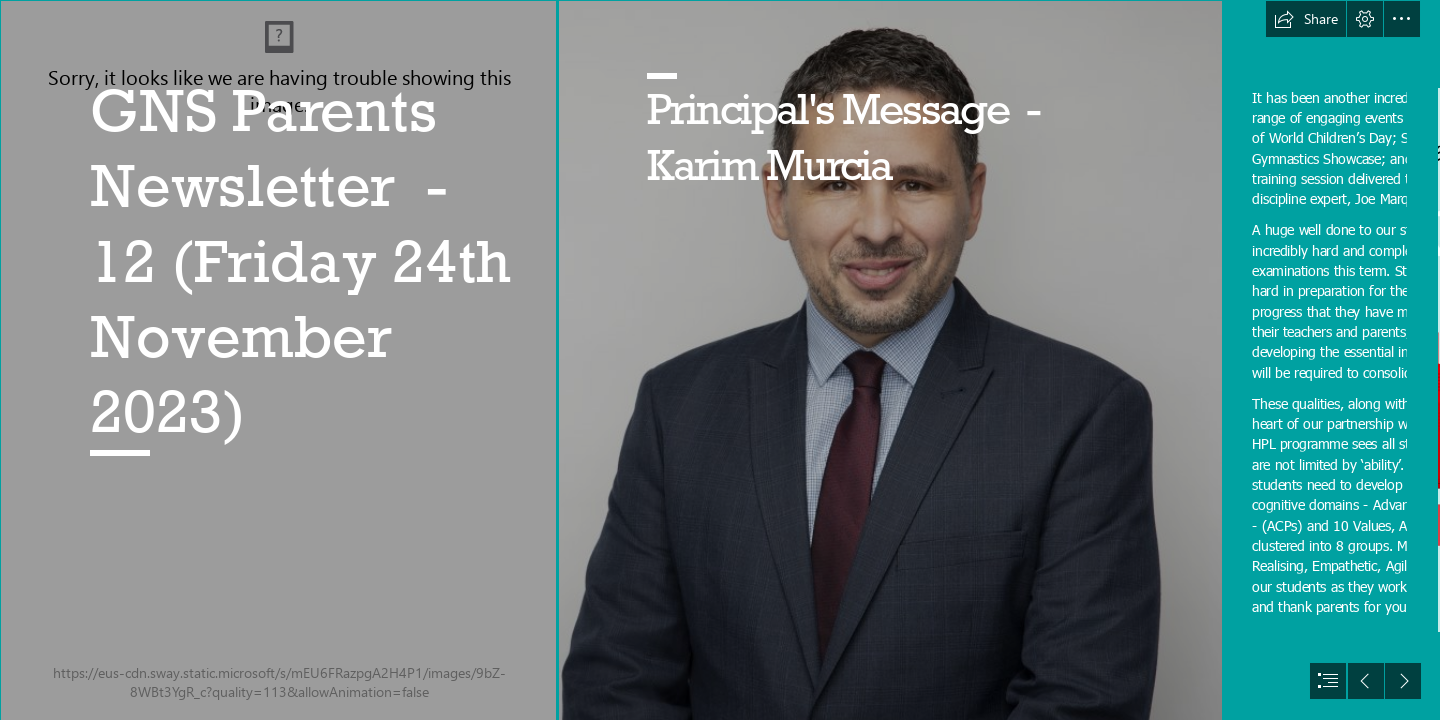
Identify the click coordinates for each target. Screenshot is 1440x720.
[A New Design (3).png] (278, 360)
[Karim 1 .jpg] (890, 360)
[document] (720, 360)
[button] (1306, 19)
